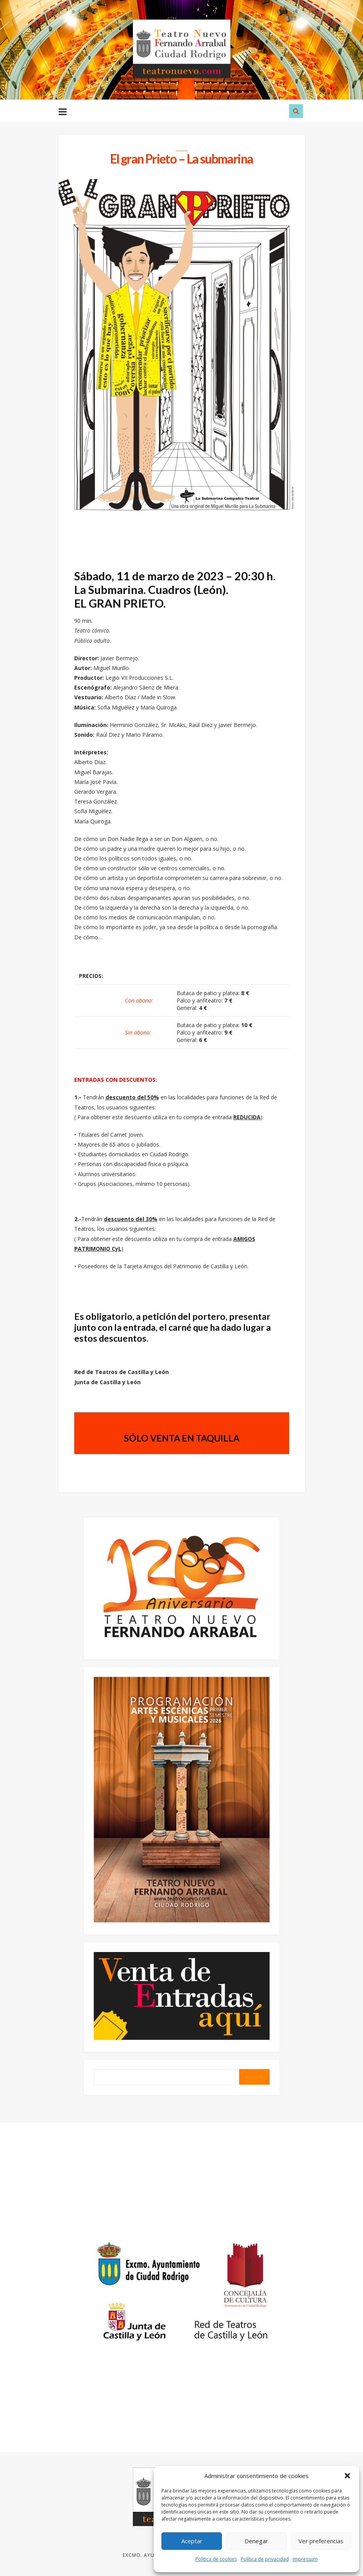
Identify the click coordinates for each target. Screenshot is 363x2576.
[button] (347, 2476)
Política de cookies (216, 2559)
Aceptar (191, 2541)
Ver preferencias (321, 2541)
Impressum (305, 2559)
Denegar (256, 2541)
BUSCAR (254, 2078)
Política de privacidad (265, 2559)
